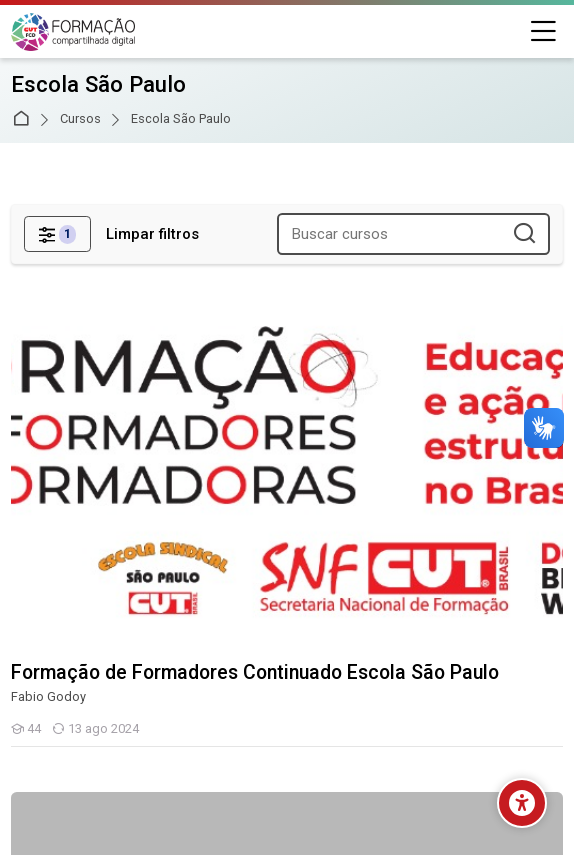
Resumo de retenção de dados (112, 789)
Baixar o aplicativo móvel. (94, 813)
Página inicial (24, 119)
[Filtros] (57, 234)
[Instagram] (287, 724)
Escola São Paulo (181, 119)
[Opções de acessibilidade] (522, 803)
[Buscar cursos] (525, 234)
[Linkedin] (251, 724)
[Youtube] (323, 724)
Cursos (80, 119)
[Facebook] (215, 724)
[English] (287, 667)
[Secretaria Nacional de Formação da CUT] (73, 32)
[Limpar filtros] (152, 234)
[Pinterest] (359, 724)
